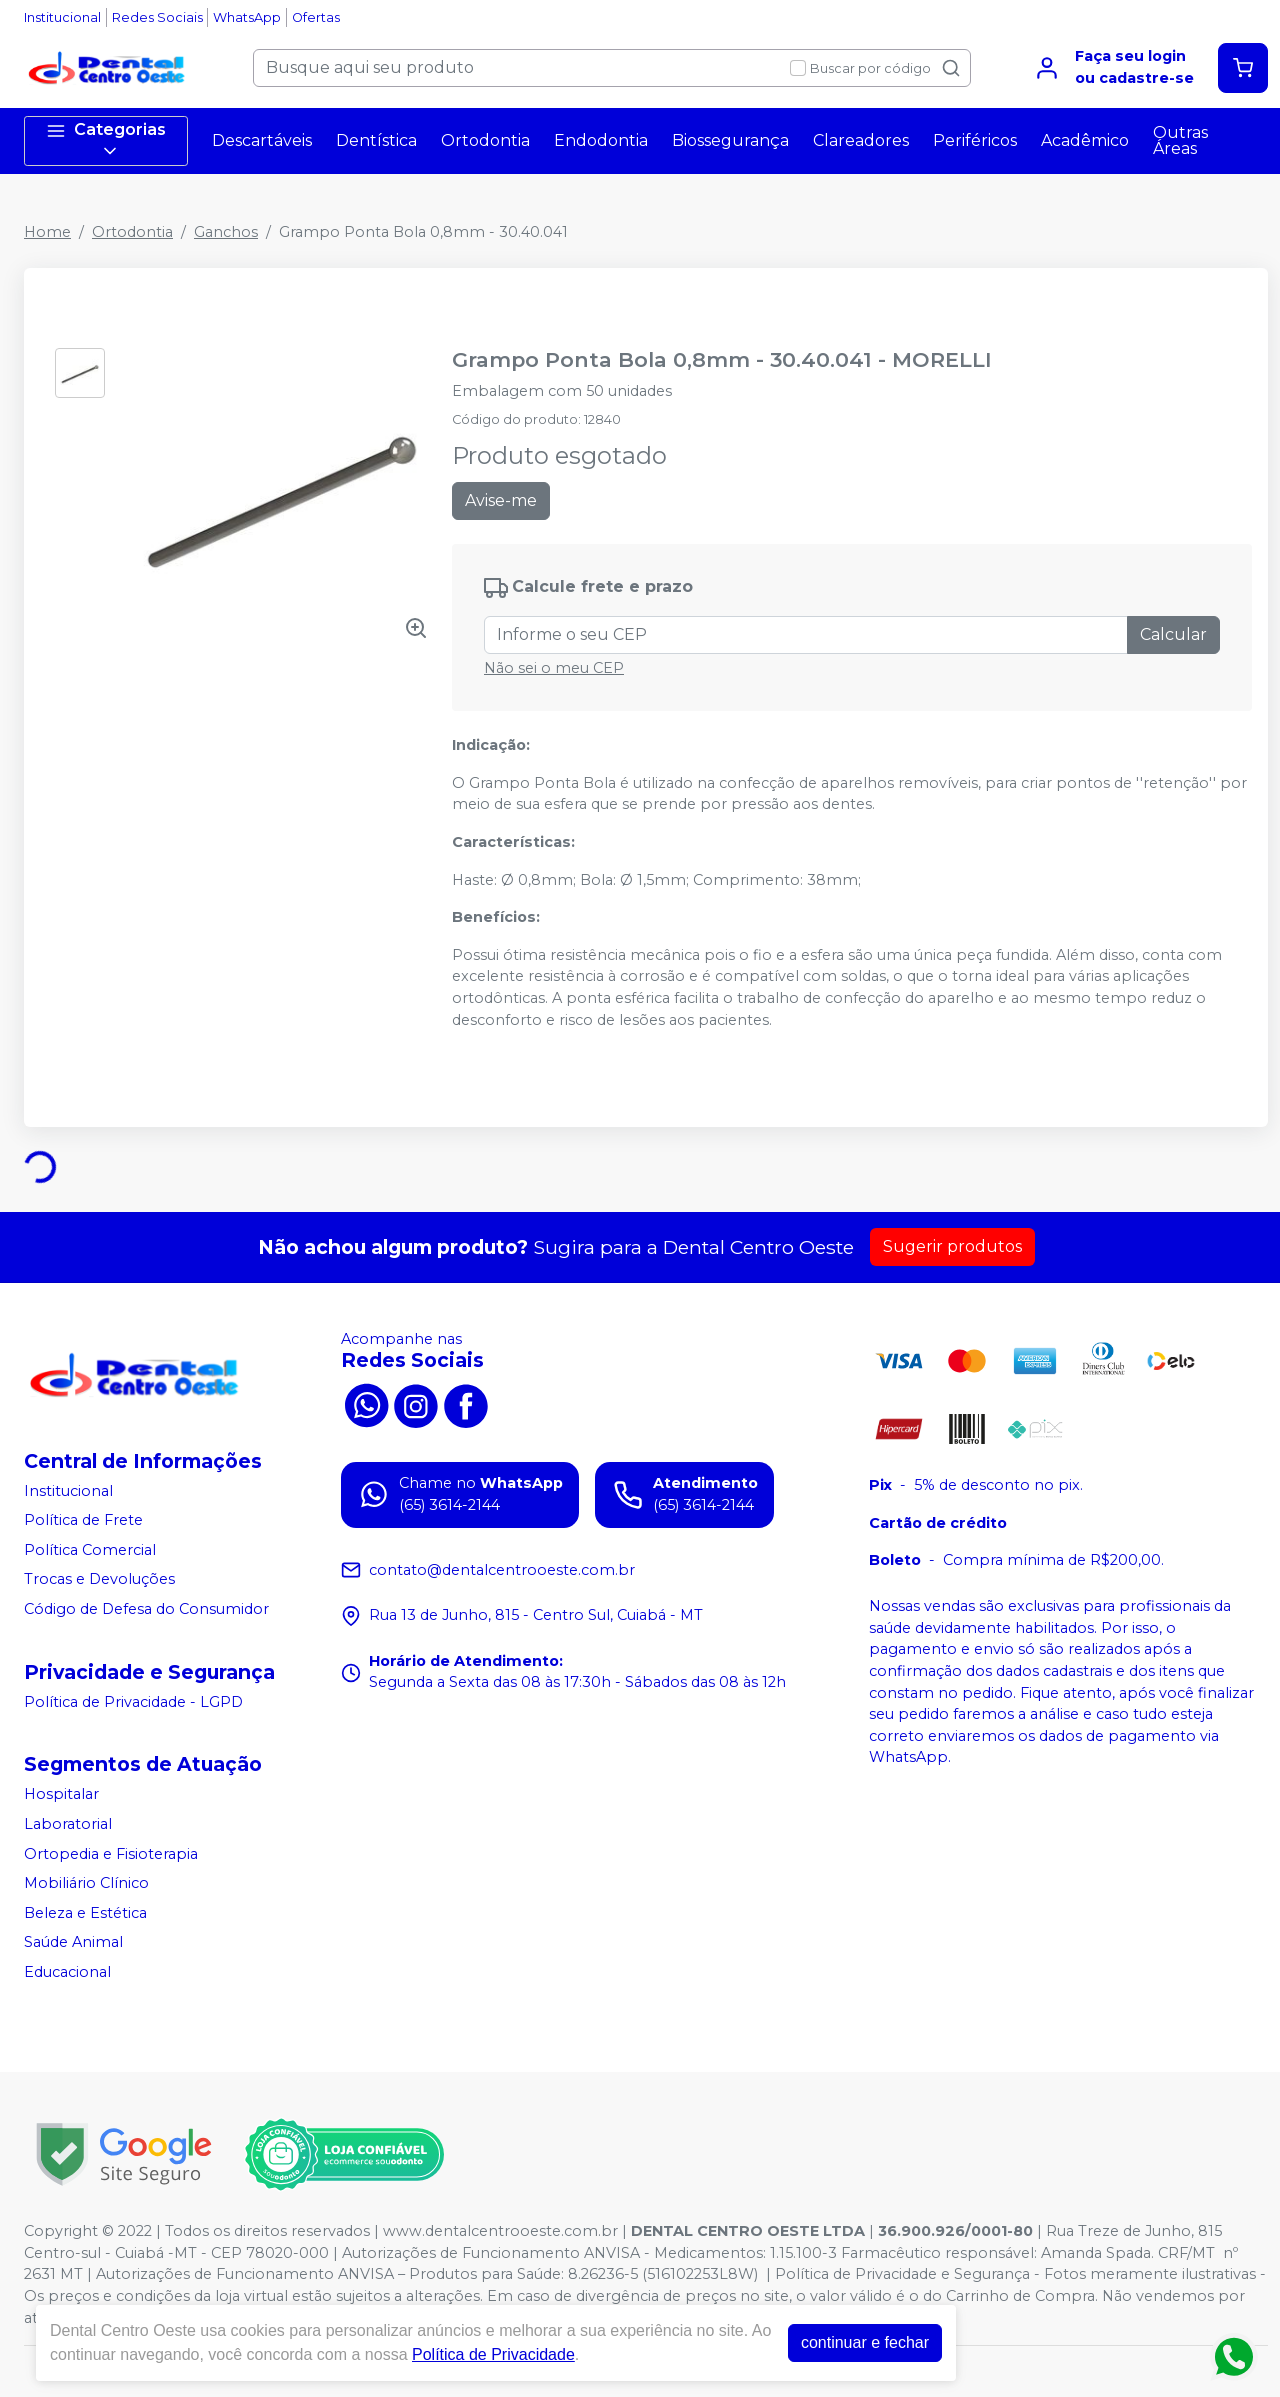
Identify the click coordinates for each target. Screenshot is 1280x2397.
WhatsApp (247, 17)
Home (47, 232)
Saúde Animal (73, 1943)
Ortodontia (485, 140)
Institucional (62, 17)
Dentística (376, 140)
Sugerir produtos (952, 1246)
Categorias (106, 140)
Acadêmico (1085, 140)
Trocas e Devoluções (99, 1580)
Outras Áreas (1180, 140)
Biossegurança (730, 140)
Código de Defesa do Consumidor (146, 1609)
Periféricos (975, 140)
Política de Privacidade (493, 2354)
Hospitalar (61, 1795)
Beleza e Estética (85, 1913)
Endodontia (601, 140)
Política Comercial (90, 1550)
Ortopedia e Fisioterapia (111, 1854)
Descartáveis (262, 140)
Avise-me (501, 500)
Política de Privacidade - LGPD (133, 1702)
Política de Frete (83, 1520)
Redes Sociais (157, 17)
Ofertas (316, 17)
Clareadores (861, 140)
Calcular (1173, 634)
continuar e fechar (865, 2342)
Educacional (67, 1972)
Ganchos (226, 232)
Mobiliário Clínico (86, 1883)
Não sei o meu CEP (554, 668)
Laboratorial (68, 1824)
